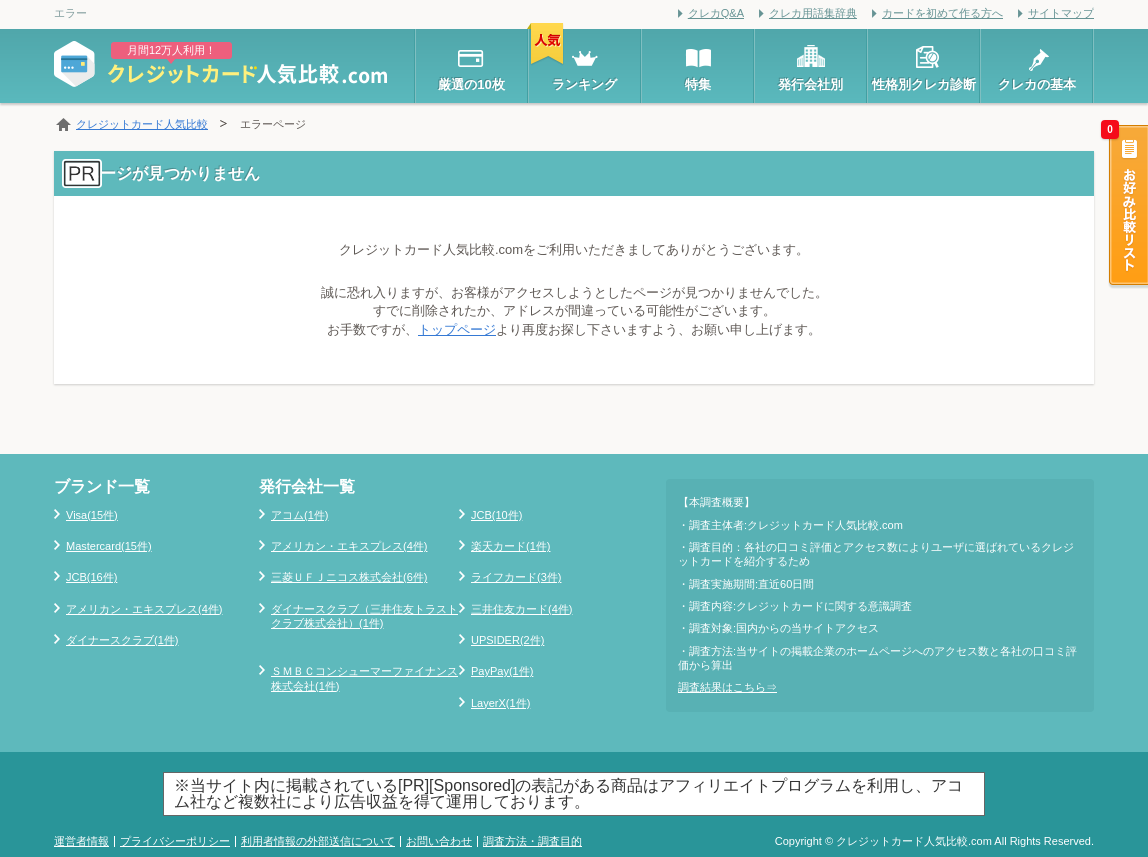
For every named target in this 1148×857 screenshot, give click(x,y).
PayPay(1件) (502, 671)
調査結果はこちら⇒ (727, 687)
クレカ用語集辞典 (813, 13)
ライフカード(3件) (516, 577)
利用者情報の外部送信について (318, 841)
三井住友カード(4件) (521, 609)
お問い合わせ (439, 841)
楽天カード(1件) (510, 546)
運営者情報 (81, 841)
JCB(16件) (91, 577)
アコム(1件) (299, 515)
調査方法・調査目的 (532, 841)
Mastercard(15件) (109, 546)
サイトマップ (1061, 13)
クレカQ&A (716, 13)
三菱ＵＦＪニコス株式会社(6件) (349, 577)
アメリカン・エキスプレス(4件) (144, 609)
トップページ (457, 329)
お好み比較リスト (1127, 207)
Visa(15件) (92, 515)
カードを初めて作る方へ (942, 13)
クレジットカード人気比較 (142, 124)
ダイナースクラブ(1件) (122, 640)
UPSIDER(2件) (507, 640)
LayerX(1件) (500, 703)
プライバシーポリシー (175, 841)
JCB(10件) (496, 515)
